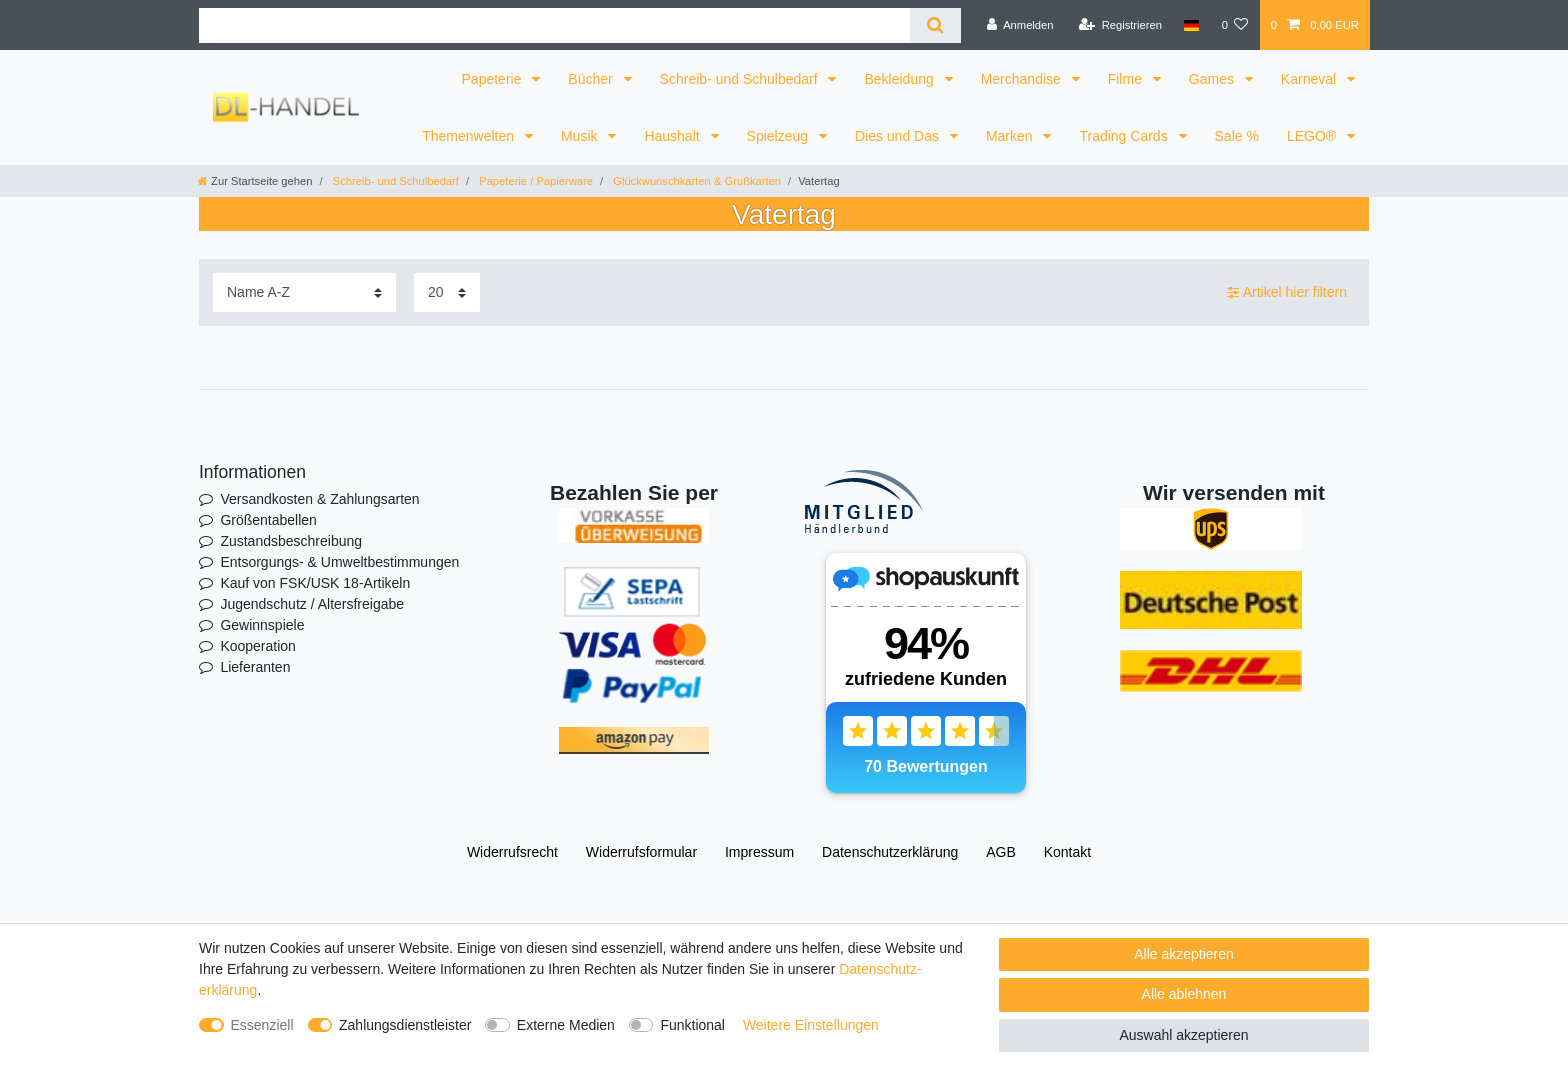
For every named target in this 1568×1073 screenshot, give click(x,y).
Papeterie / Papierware (534, 181)
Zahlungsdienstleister (405, 1025)
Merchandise (1023, 79)
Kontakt (1067, 852)
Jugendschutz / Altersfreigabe (312, 604)
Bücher (592, 79)
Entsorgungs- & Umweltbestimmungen (339, 562)
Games (1213, 79)
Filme (1127, 79)
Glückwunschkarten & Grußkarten (695, 181)
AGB (1001, 852)
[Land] (1191, 25)
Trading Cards (1125, 136)
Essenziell (262, 1025)
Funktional (692, 1025)
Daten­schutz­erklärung (890, 852)
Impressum (759, 852)
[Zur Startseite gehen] (255, 181)
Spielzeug (779, 136)
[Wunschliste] (1234, 25)
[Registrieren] (1120, 25)
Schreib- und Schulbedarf (741, 79)
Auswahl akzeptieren (1183, 1035)
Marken (1011, 136)
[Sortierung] (304, 292)
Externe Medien (566, 1025)
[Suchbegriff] (554, 25)
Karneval (1310, 79)
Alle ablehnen (1184, 994)
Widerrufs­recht (512, 852)
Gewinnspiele (262, 625)
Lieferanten (255, 667)
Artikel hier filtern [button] (1287, 293)
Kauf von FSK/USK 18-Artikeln (315, 583)
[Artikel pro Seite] (447, 292)
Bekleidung (900, 79)
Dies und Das (899, 136)
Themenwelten (470, 136)
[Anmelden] (1020, 25)
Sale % (1237, 136)
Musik (581, 136)
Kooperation (258, 646)
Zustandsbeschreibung (291, 541)
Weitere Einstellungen (811, 1025)
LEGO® (1313, 136)
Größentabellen (268, 520)
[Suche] (935, 25)
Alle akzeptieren (1184, 954)
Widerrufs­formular (641, 852)
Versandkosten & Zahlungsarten (319, 499)
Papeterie (494, 79)
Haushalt (673, 136)
